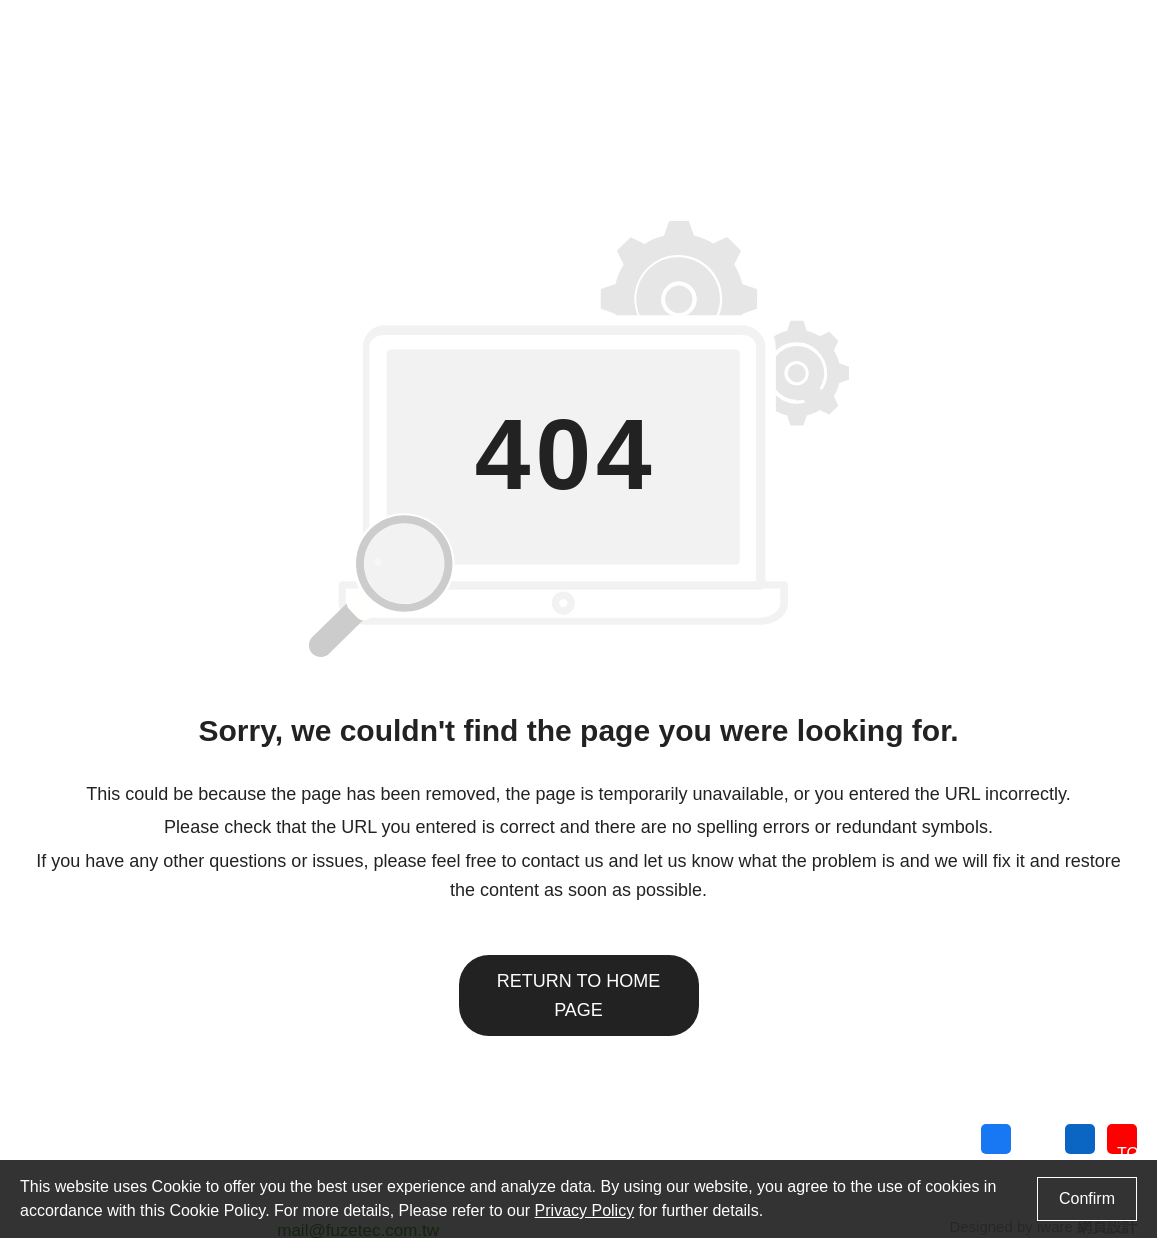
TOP (1132, 1144)
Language (877, 22)
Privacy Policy (1087, 1147)
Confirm (1087, 1198)
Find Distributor (620, 22)
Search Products (1045, 22)
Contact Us (732, 22)
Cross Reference (486, 22)
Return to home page (578, 980)
